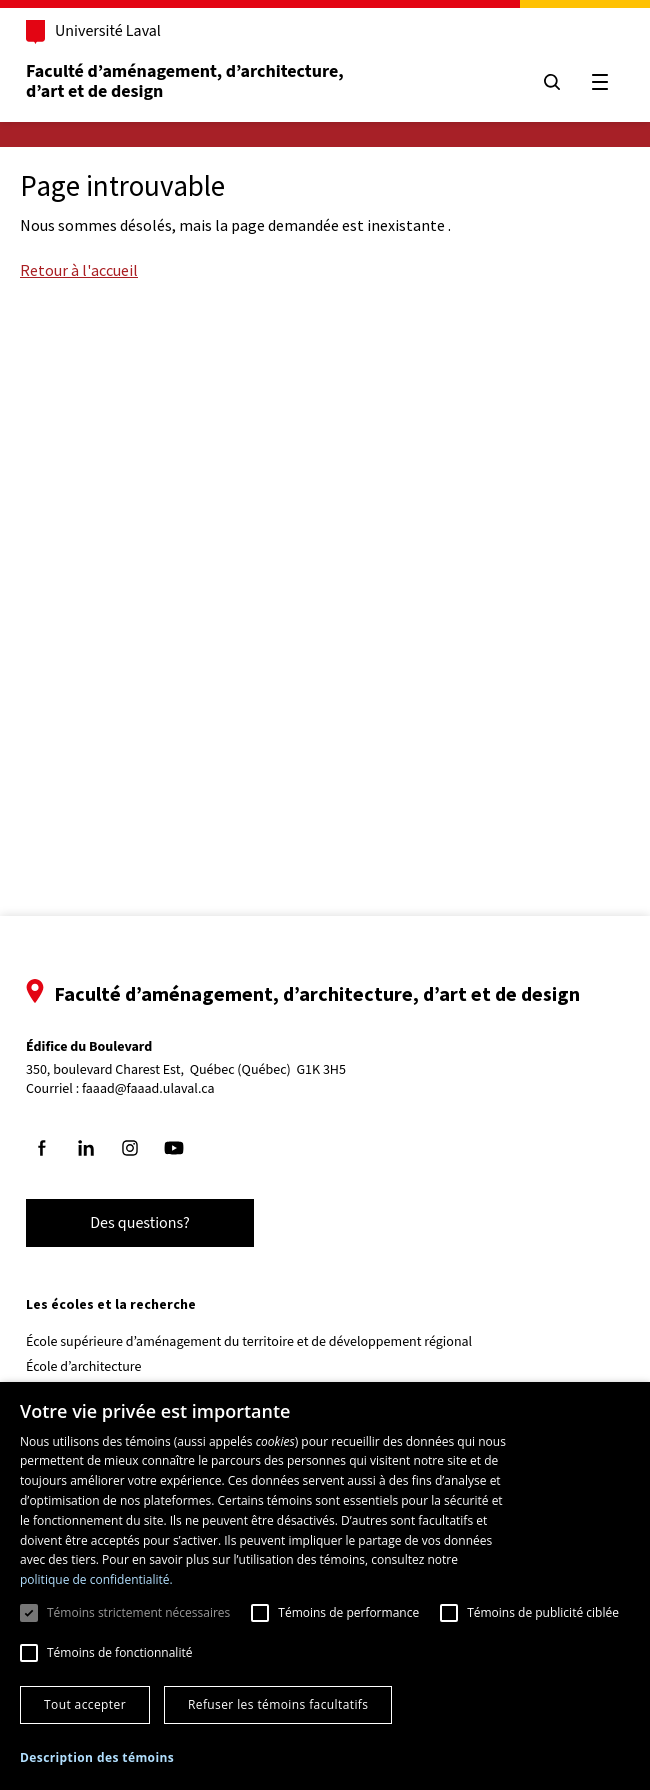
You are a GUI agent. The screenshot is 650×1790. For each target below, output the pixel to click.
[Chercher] (552, 82)
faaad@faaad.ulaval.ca (148, 1089)
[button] (97, 1757)
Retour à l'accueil (79, 270)
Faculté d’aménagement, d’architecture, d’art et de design (186, 81)
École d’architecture (84, 1367)
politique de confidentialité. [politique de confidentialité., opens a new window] (96, 1579)
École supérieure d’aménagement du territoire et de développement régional (249, 1342)
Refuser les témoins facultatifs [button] (278, 1704)
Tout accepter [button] (85, 1704)
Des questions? (140, 1223)
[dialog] (325, 1586)
